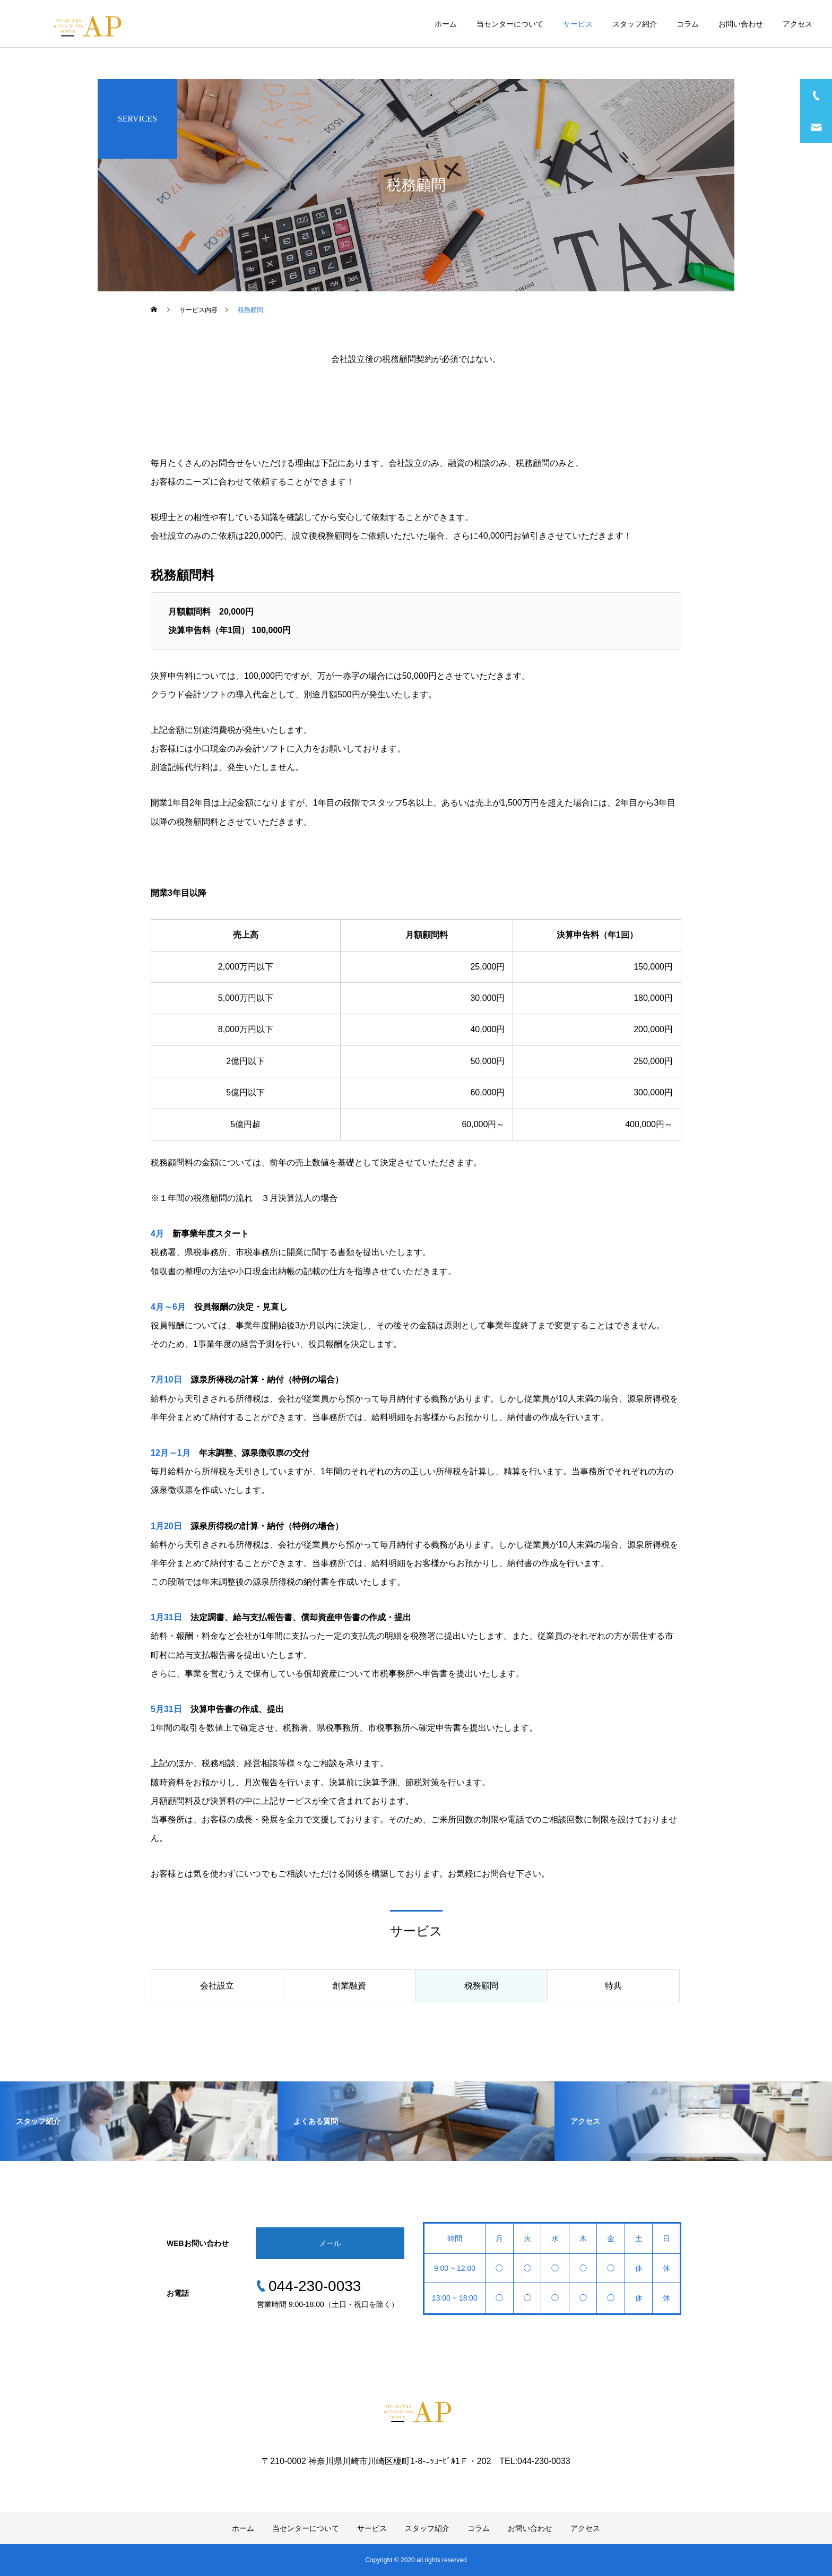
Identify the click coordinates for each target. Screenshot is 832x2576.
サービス (578, 24)
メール (330, 2243)
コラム (688, 24)
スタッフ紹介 (634, 24)
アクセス (797, 24)
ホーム (446, 24)
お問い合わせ (740, 24)
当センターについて (509, 24)
